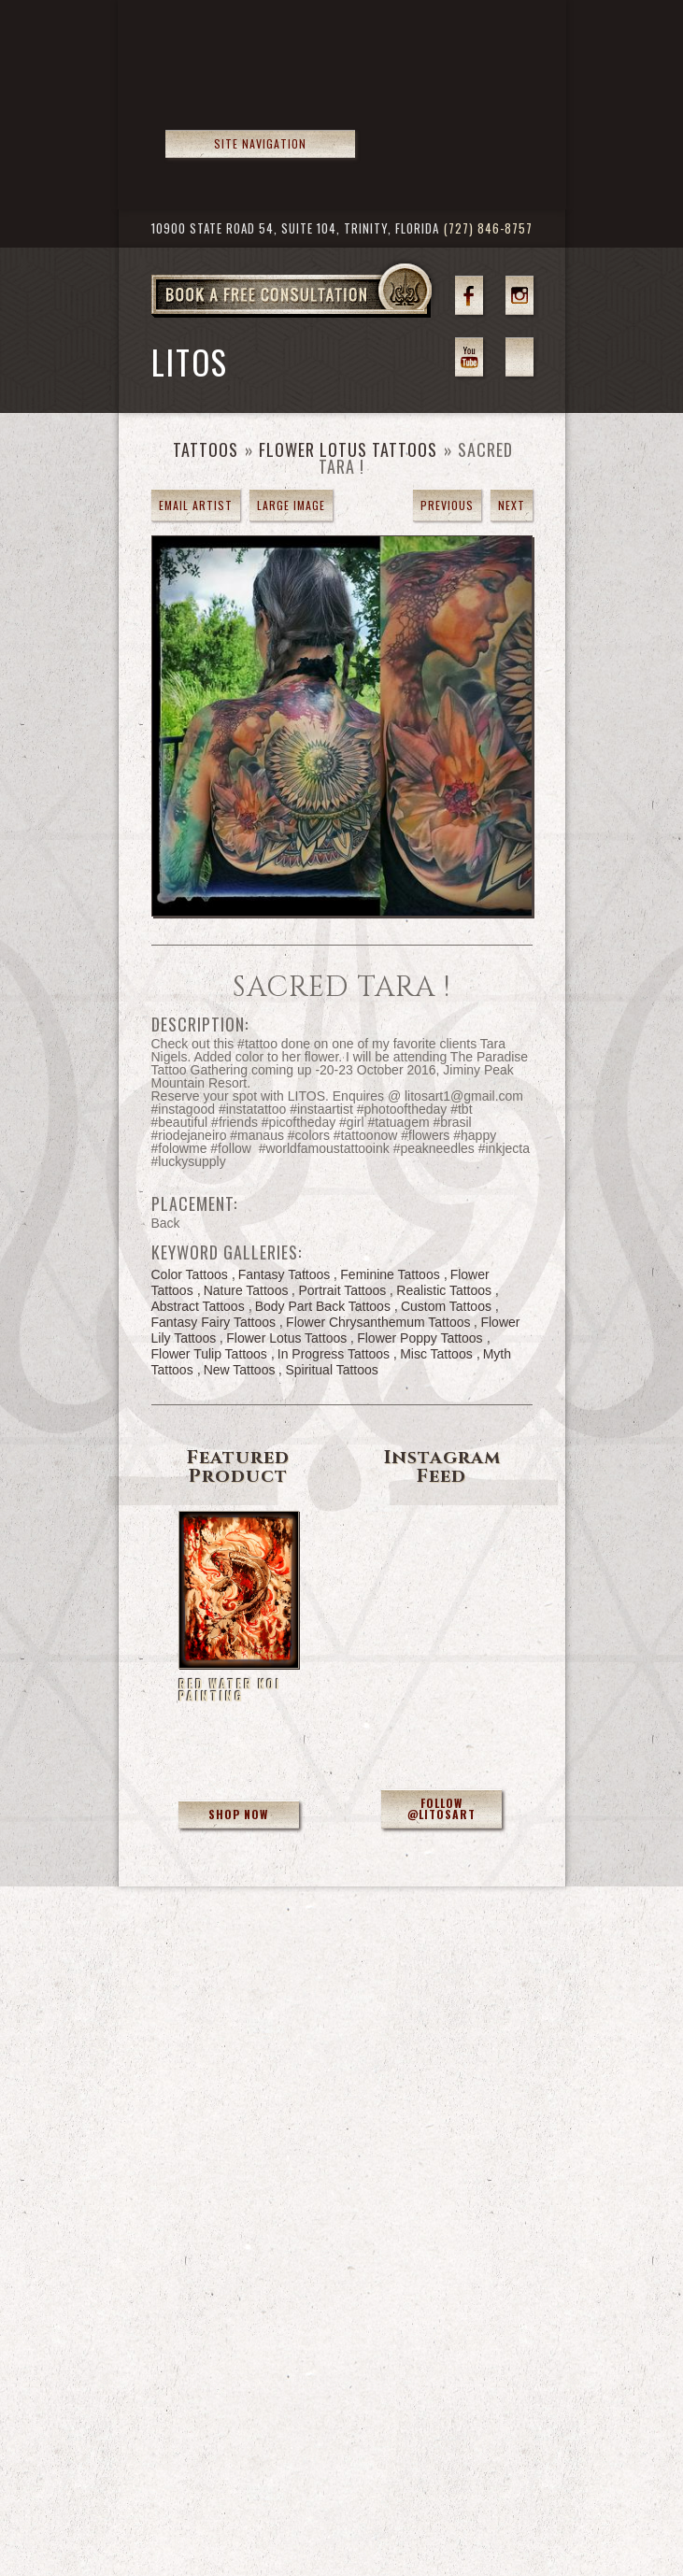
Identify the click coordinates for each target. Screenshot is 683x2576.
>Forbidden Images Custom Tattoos (264, 85)
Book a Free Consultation (330, 317)
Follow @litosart (441, 1808)
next (511, 505)
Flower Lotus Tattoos (348, 449)
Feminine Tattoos (389, 1274)
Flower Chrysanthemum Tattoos (378, 1322)
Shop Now (238, 1814)
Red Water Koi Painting (229, 1689)
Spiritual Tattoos (331, 1369)
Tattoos (205, 449)
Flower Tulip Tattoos (209, 1353)
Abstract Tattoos (198, 1306)
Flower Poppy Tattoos (419, 1338)
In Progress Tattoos (333, 1353)
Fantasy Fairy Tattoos (214, 1322)
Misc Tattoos (436, 1353)
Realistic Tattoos (443, 1290)
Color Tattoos (189, 1274)
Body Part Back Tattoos (323, 1306)
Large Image (291, 505)
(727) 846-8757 (488, 228)
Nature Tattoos (246, 1290)
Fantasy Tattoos (284, 1274)
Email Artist (196, 505)
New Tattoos (240, 1369)
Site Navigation (260, 143)
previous (447, 505)
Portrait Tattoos (342, 1290)
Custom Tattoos (446, 1306)
